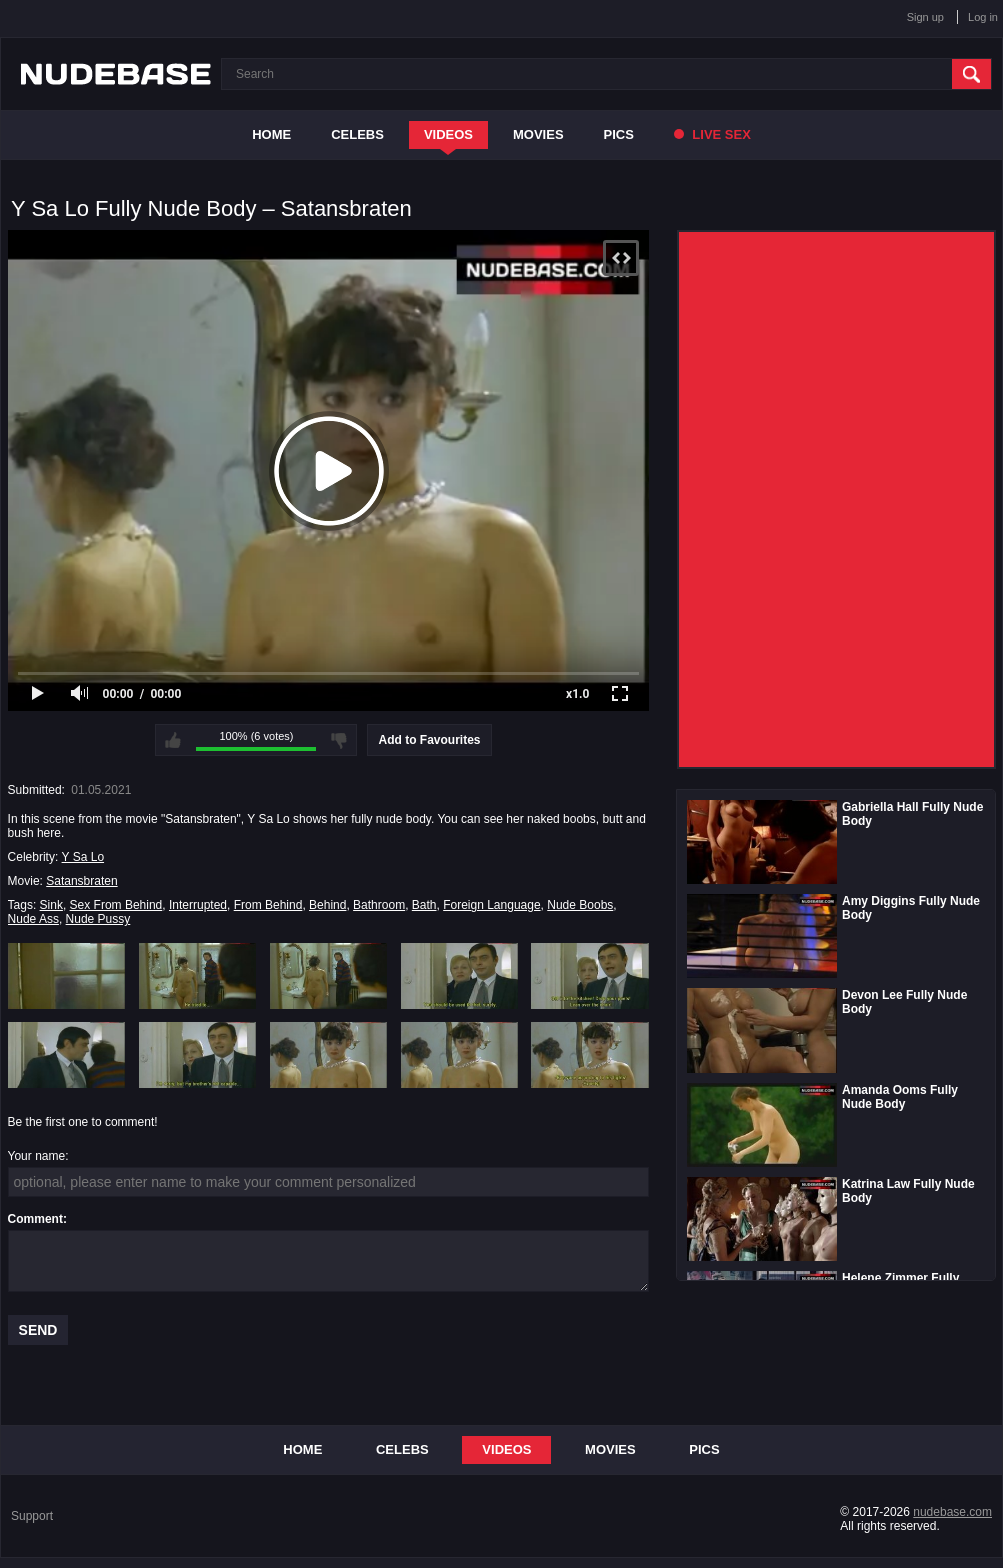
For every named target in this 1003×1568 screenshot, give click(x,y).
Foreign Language (491, 905)
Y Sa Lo (83, 857)
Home (271, 134)
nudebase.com (952, 1512)
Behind (327, 905)
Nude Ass (33, 919)
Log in (983, 17)
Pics (619, 134)
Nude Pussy (98, 919)
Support (32, 1516)
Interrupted (198, 905)
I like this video (173, 740)
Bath (424, 905)
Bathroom (379, 905)
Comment (35, 1219)
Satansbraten (81, 881)
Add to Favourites (429, 740)
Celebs (357, 134)
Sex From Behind (116, 905)
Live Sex (712, 134)
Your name (37, 1156)
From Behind (268, 905)
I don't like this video (339, 740)
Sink (51, 905)
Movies (538, 134)
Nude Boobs (580, 905)
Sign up (925, 17)
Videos (448, 134)
